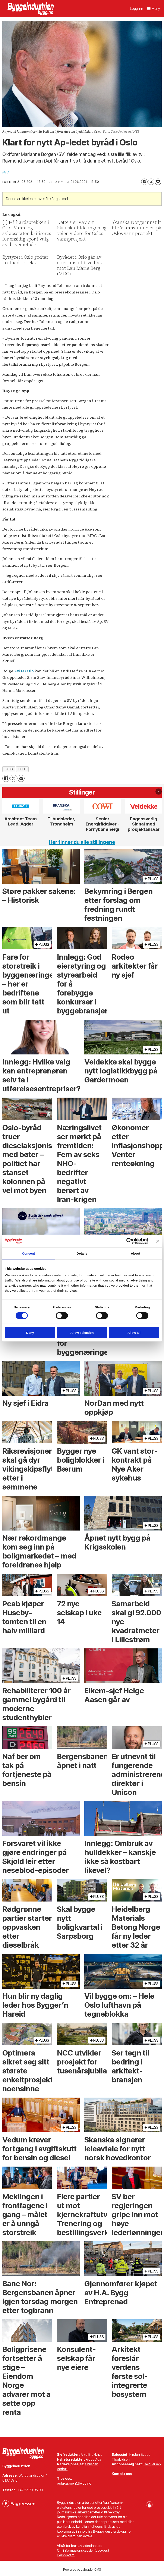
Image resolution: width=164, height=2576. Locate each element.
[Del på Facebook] (144, 182)
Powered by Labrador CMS (82, 2569)
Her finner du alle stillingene (82, 842)
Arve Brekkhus (91, 2454)
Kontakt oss (122, 2474)
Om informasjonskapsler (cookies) (83, 2550)
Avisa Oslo (24, 671)
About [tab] (135, 1253)
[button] (158, 791)
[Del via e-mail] (158, 182)
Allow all (134, 1332)
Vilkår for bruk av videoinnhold (79, 2546)
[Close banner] (157, 1240)
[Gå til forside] (31, 8)
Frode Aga (93, 2459)
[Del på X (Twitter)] (151, 182)
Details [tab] (82, 1253)
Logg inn (136, 8)
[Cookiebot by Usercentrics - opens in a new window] (129, 1241)
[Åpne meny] (153, 8)
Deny (30, 1332)
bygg (9, 769)
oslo (22, 769)
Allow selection (82, 1332)
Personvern (66, 2555)
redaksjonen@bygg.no (74, 2483)
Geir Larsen (152, 2464)
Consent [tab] (28, 1253)
